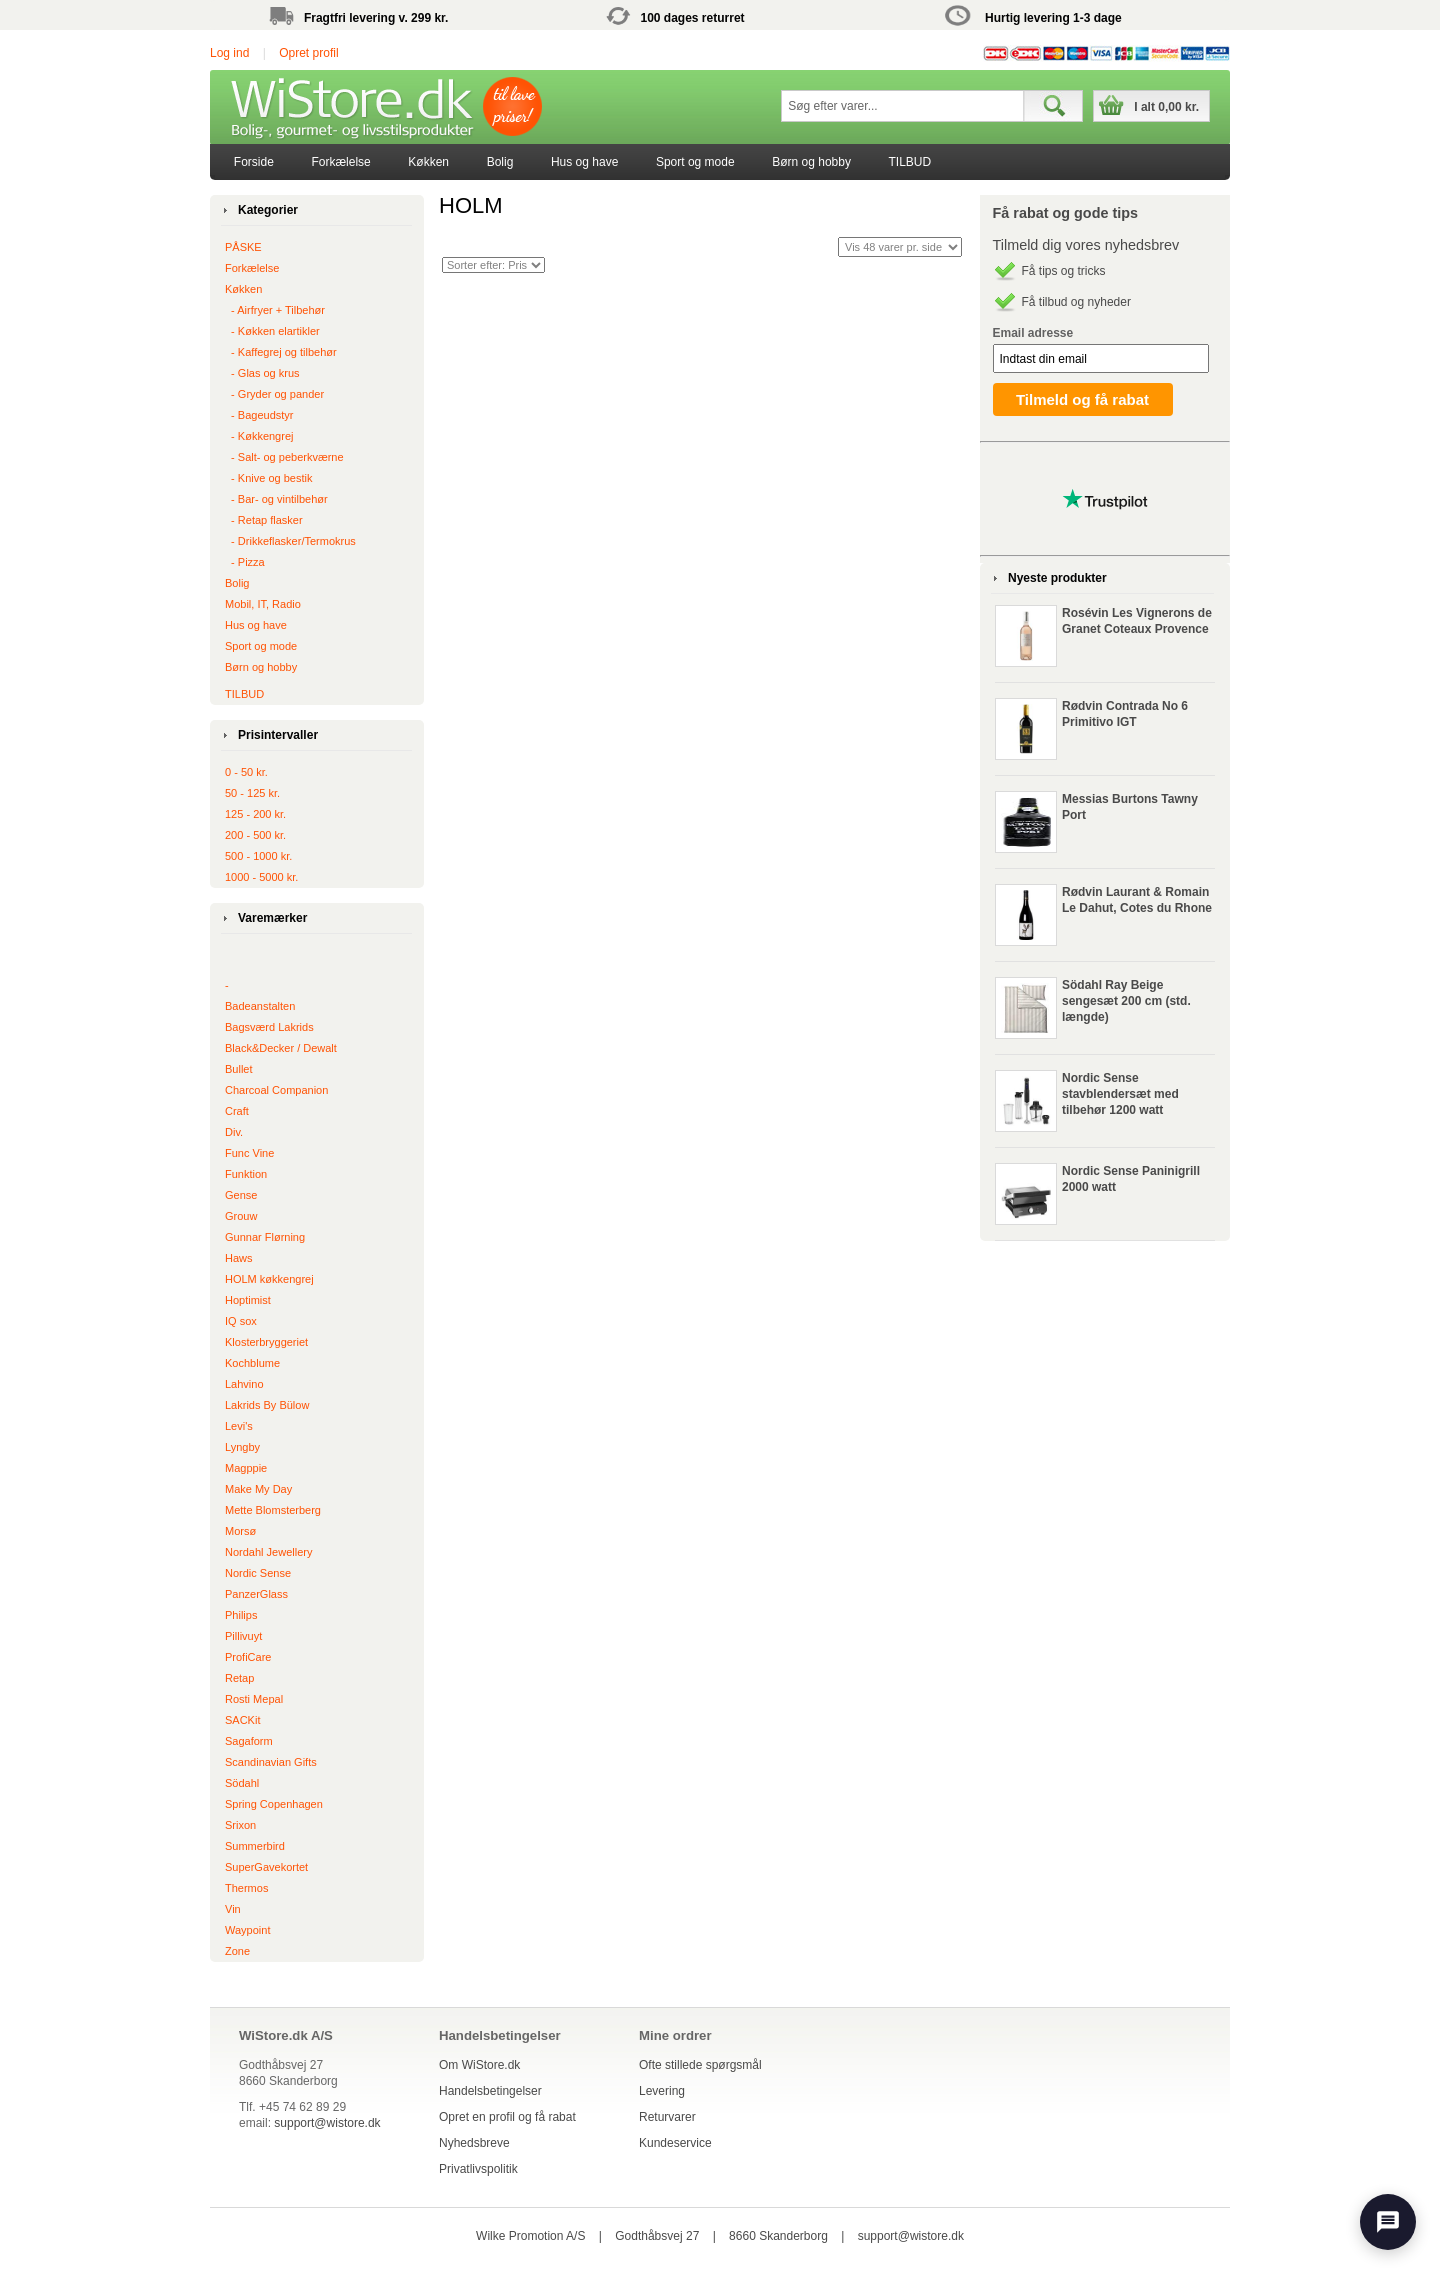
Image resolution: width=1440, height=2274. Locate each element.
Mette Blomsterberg (273, 1510)
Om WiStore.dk (479, 2065)
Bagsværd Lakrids (269, 1027)
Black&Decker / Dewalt (281, 1048)
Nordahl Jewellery (268, 1552)
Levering (662, 2091)
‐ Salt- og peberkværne (284, 457)
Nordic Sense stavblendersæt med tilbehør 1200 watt (1120, 1094)
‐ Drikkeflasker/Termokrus (290, 541)
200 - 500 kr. (255, 835)
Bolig (500, 162)
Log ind (229, 53)
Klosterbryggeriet (266, 1342)
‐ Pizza (245, 562)
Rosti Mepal (254, 1699)
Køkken (428, 162)
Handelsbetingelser (490, 2091)
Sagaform (249, 1741)
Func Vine (249, 1153)
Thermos (246, 1888)
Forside (254, 162)
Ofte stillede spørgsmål (700, 2065)
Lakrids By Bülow (267, 1405)
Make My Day (258, 1489)
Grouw (241, 1216)
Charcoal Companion (276, 1090)
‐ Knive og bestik (268, 478)
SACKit (242, 1720)
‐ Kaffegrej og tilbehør (281, 352)
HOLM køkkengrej (269, 1279)
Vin (233, 1909)
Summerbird (255, 1846)
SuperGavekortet (266, 1867)
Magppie (246, 1468)
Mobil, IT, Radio (263, 604)
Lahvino (244, 1384)
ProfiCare (248, 1657)
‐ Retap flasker (264, 520)
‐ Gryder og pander (274, 394)
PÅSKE (243, 247)
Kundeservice (675, 2143)
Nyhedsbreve (474, 2143)
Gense (241, 1195)
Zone (237, 1951)
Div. (234, 1132)
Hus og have (584, 162)
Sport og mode (695, 162)
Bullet (239, 1069)
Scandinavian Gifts (271, 1762)
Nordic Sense (258, 1573)
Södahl (242, 1783)
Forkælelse (340, 162)
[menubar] (582, 162)
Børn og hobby (811, 162)
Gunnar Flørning (265, 1237)
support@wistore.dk (327, 2123)
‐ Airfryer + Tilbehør (275, 310)
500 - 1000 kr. (258, 856)
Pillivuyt (243, 1636)
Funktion (246, 1174)
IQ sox (241, 1321)
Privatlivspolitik (478, 2169)
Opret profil (308, 53)
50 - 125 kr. (252, 793)
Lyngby (242, 1447)
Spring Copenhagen (274, 1804)
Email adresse (1033, 333)
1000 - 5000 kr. (261, 877)
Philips (241, 1615)
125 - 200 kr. (255, 814)
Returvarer (667, 2117)
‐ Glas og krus (262, 373)
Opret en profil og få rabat (507, 2117)
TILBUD (910, 162)
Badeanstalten (260, 1006)
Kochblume (252, 1363)
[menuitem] (254, 162)
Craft (237, 1111)
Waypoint (247, 1930)
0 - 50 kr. (246, 772)
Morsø (240, 1531)
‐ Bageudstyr (259, 415)
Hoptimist (248, 1300)
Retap (239, 1678)
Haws (239, 1258)
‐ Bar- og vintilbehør (276, 499)
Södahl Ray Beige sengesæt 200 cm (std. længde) (1126, 1001)
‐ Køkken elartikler (272, 331)
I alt (1166, 107)
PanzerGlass (256, 1594)
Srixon (240, 1825)
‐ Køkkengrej (259, 436)
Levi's (239, 1426)
